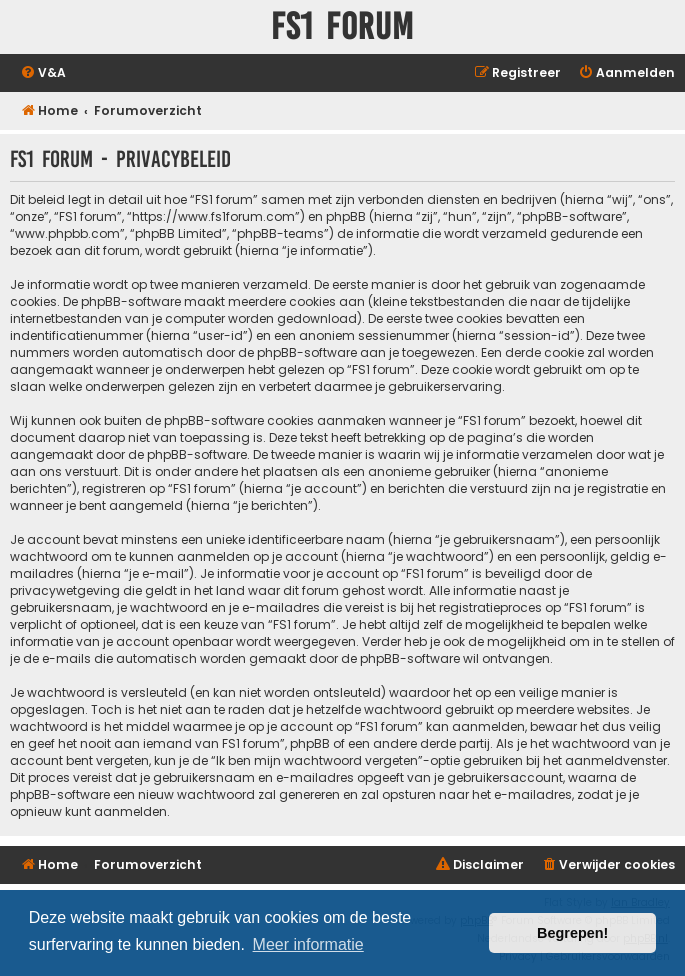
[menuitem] (43, 73)
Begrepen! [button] (572, 933)
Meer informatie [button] (308, 944)
